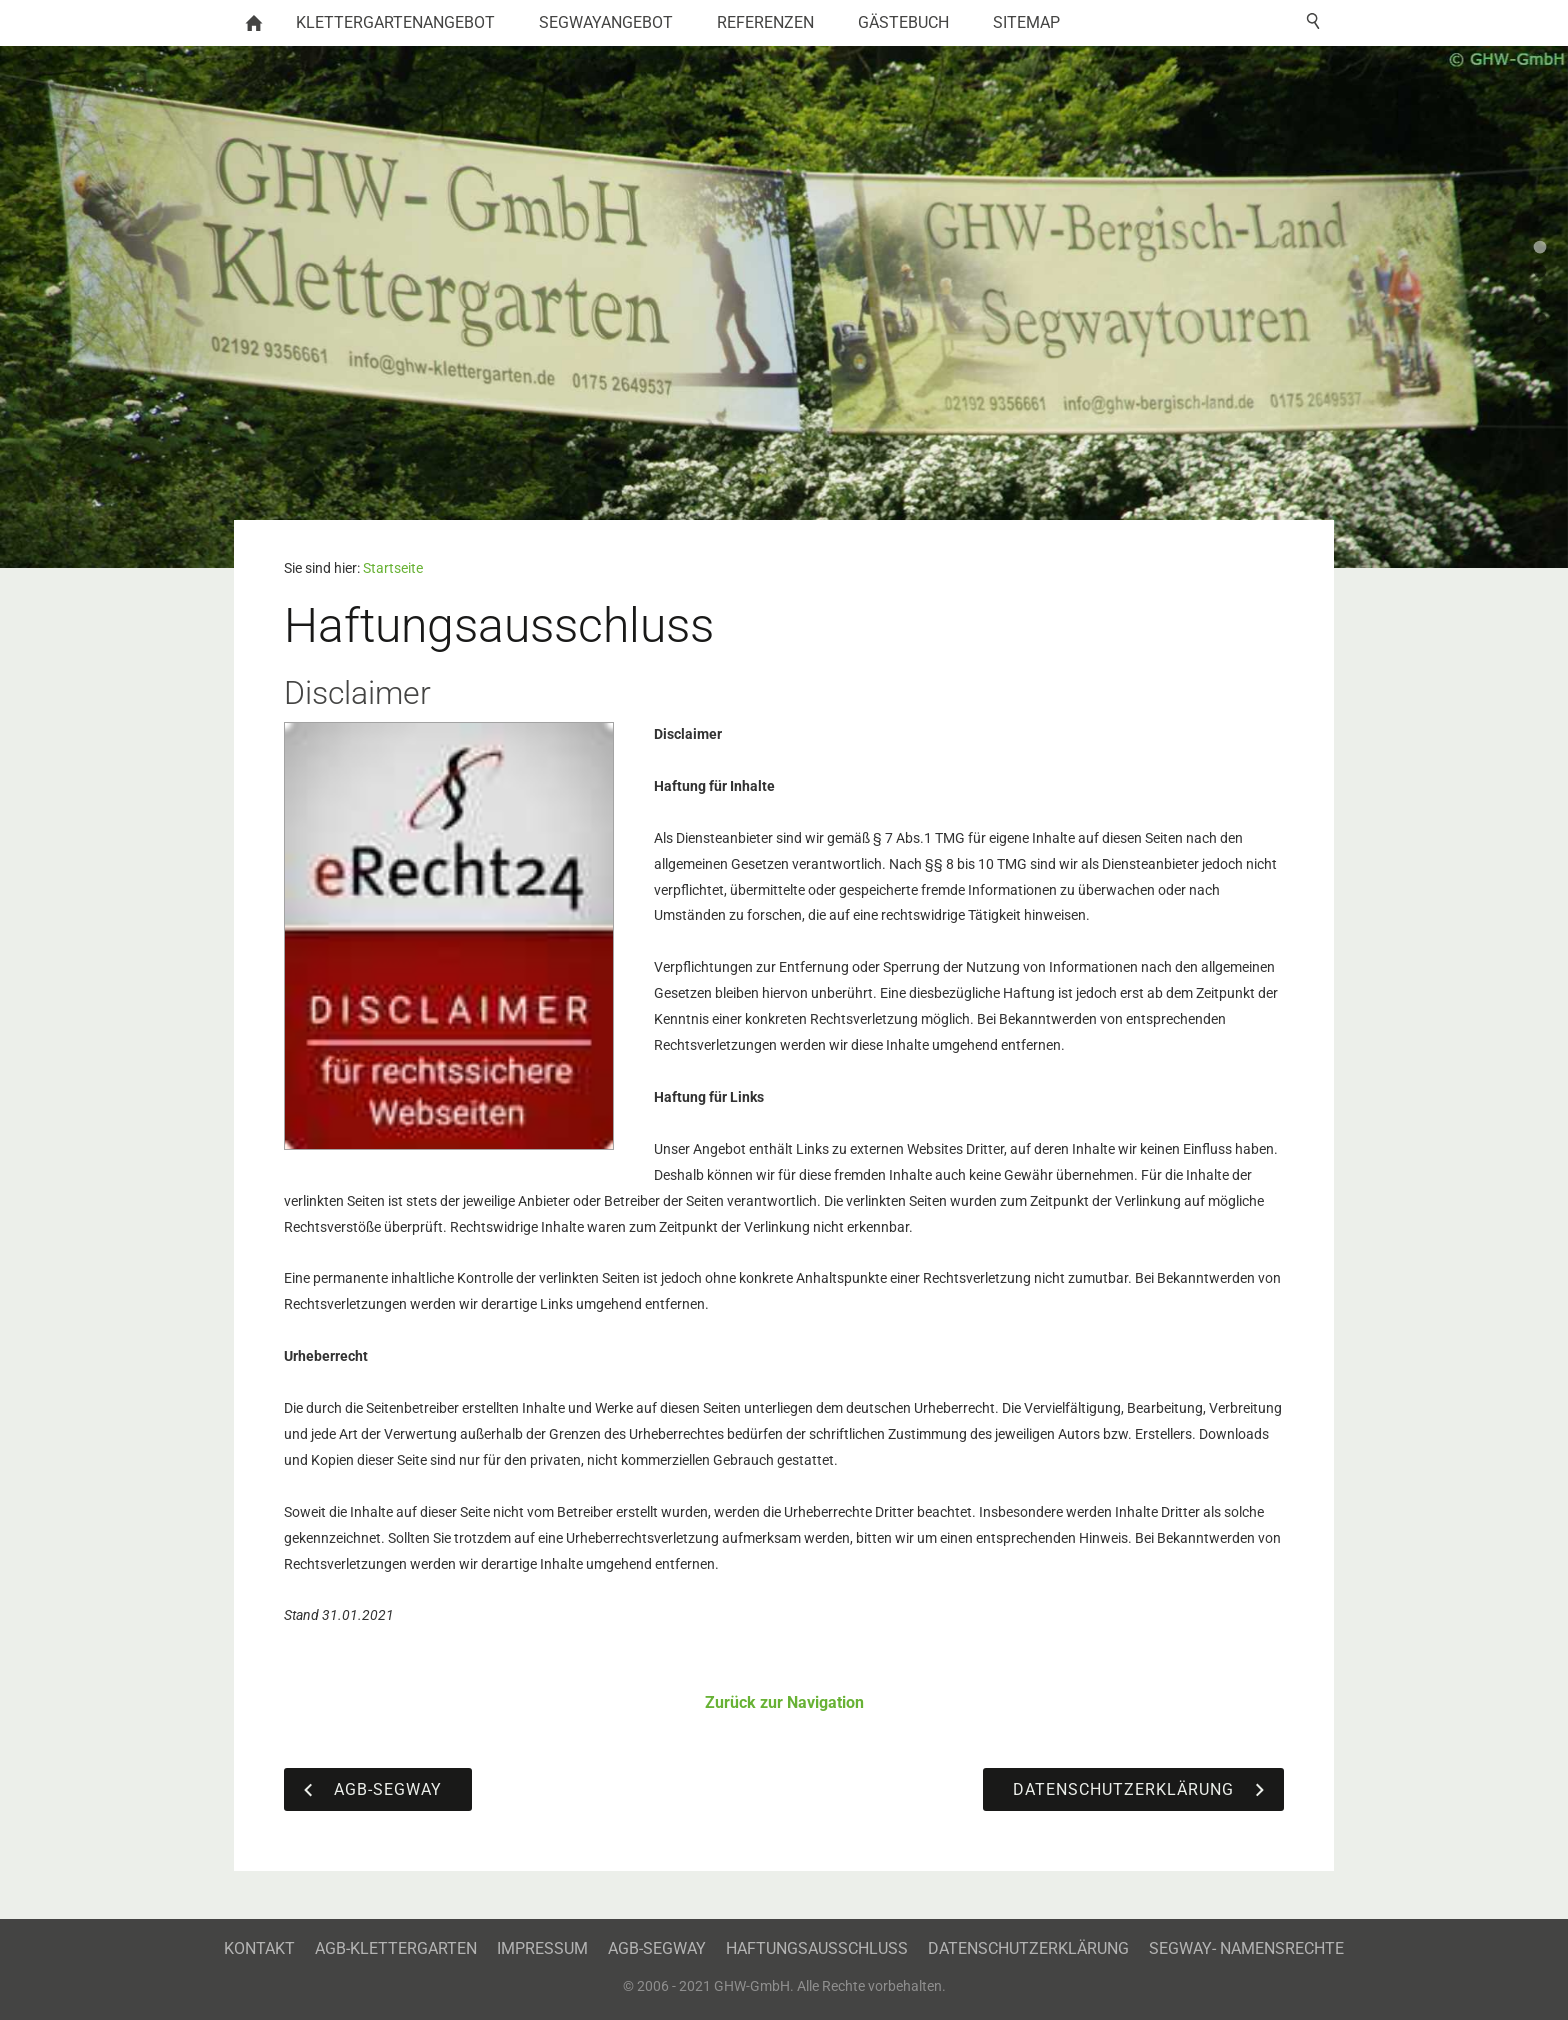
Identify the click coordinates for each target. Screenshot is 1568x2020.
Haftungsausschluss (817, 1948)
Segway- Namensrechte (1246, 1948)
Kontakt (259, 1948)
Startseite (393, 568)
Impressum (542, 1948)
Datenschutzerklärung (1028, 1948)
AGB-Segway (657, 1948)
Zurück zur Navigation (784, 1702)
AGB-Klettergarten (396, 1948)
